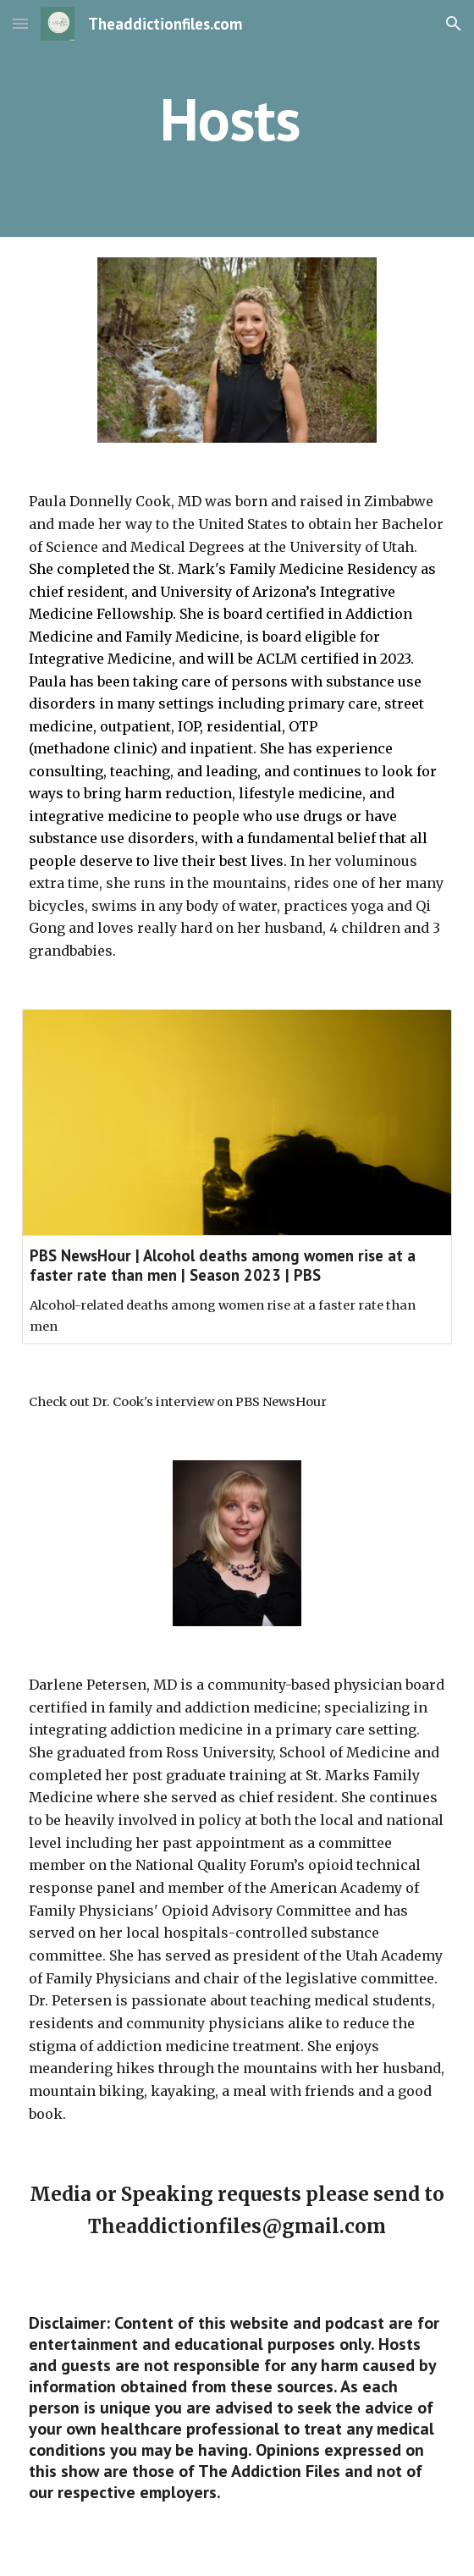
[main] (236, 119)
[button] (20, 23)
